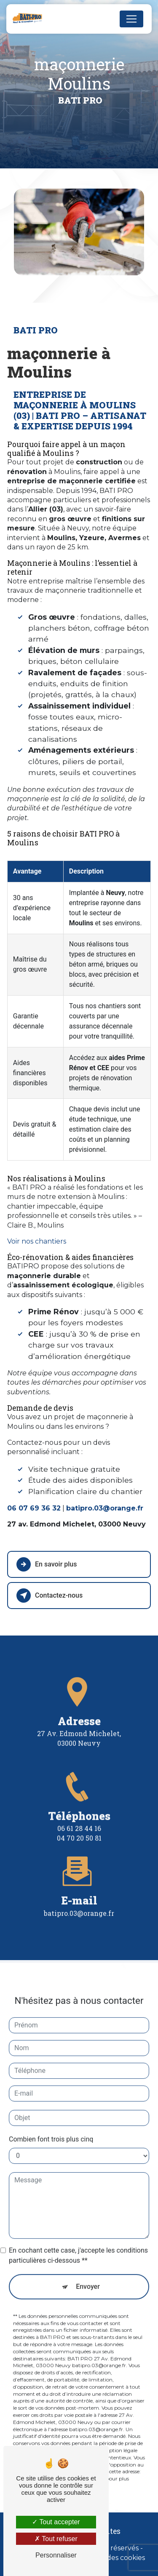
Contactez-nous (49, 1595)
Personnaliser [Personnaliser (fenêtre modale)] (56, 2555)
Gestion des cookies (112, 2558)
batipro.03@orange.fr (79, 1899)
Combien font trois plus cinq (51, 2126)
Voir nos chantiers (36, 1241)
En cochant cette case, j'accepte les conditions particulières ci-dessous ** (78, 2242)
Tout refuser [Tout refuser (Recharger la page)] (56, 2538)
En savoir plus (46, 1564)
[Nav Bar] (131, 19)
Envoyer (88, 2273)
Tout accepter (56, 2521)
